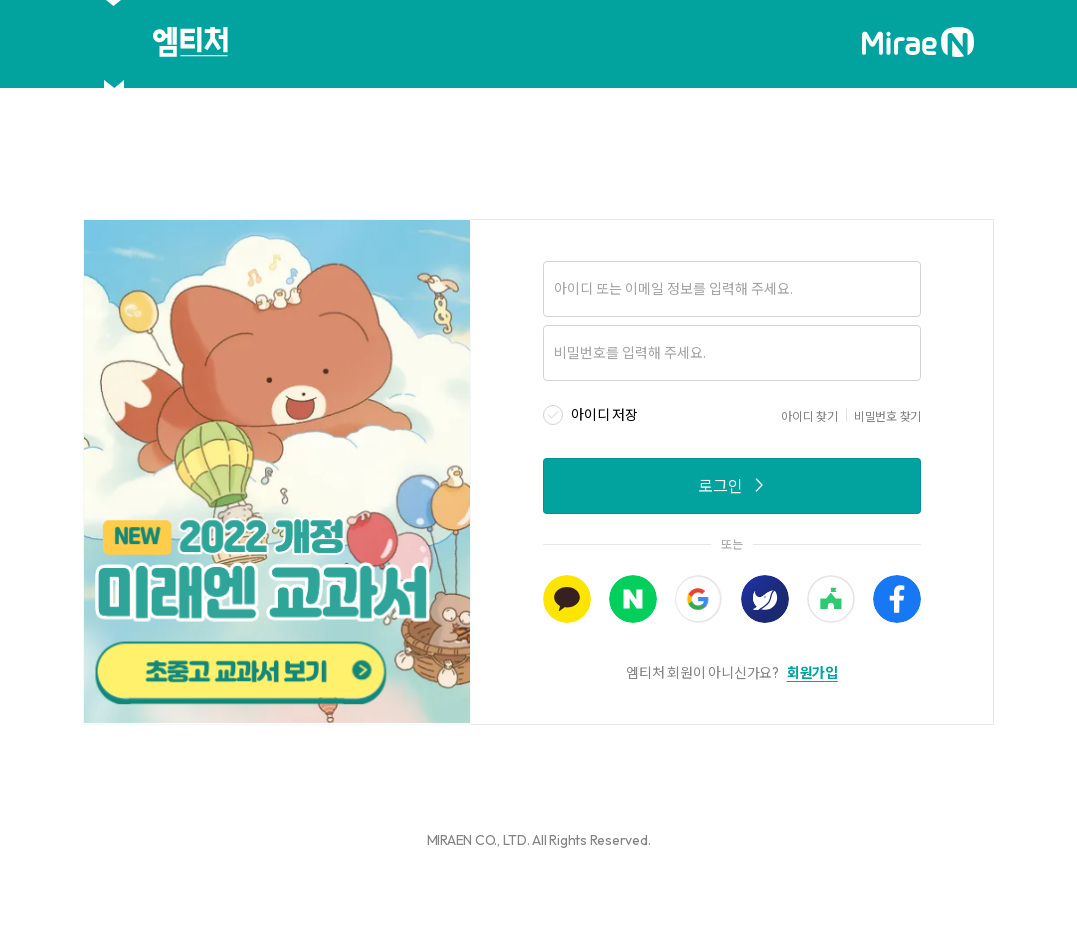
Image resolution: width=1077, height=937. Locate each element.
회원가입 (812, 673)
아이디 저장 (604, 415)
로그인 (732, 486)
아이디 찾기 (809, 416)
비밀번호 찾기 (887, 416)
